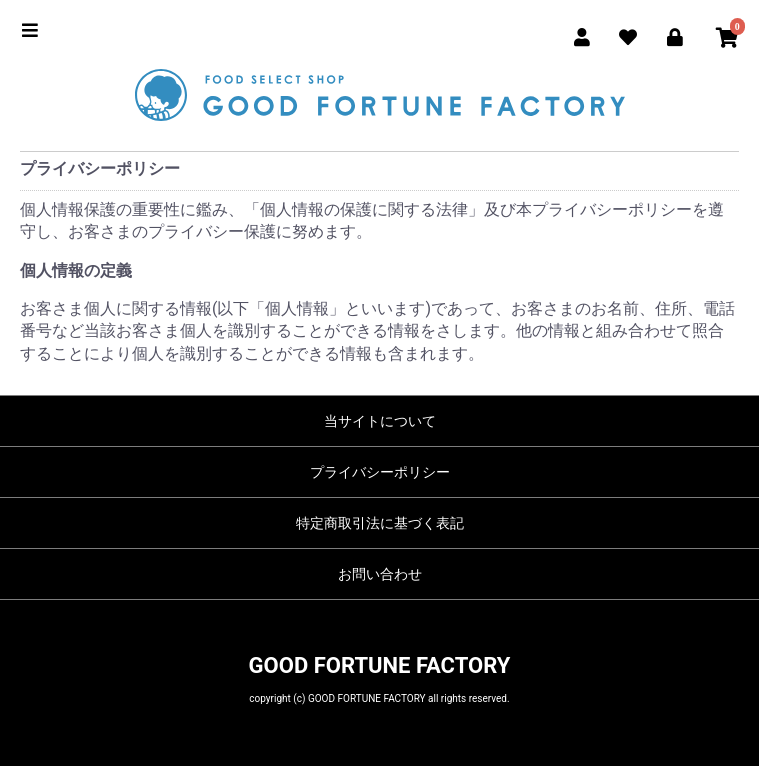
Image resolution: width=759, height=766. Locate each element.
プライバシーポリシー (380, 472)
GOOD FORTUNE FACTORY (380, 665)
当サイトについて (380, 421)
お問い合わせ (380, 574)
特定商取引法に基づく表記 (380, 523)
